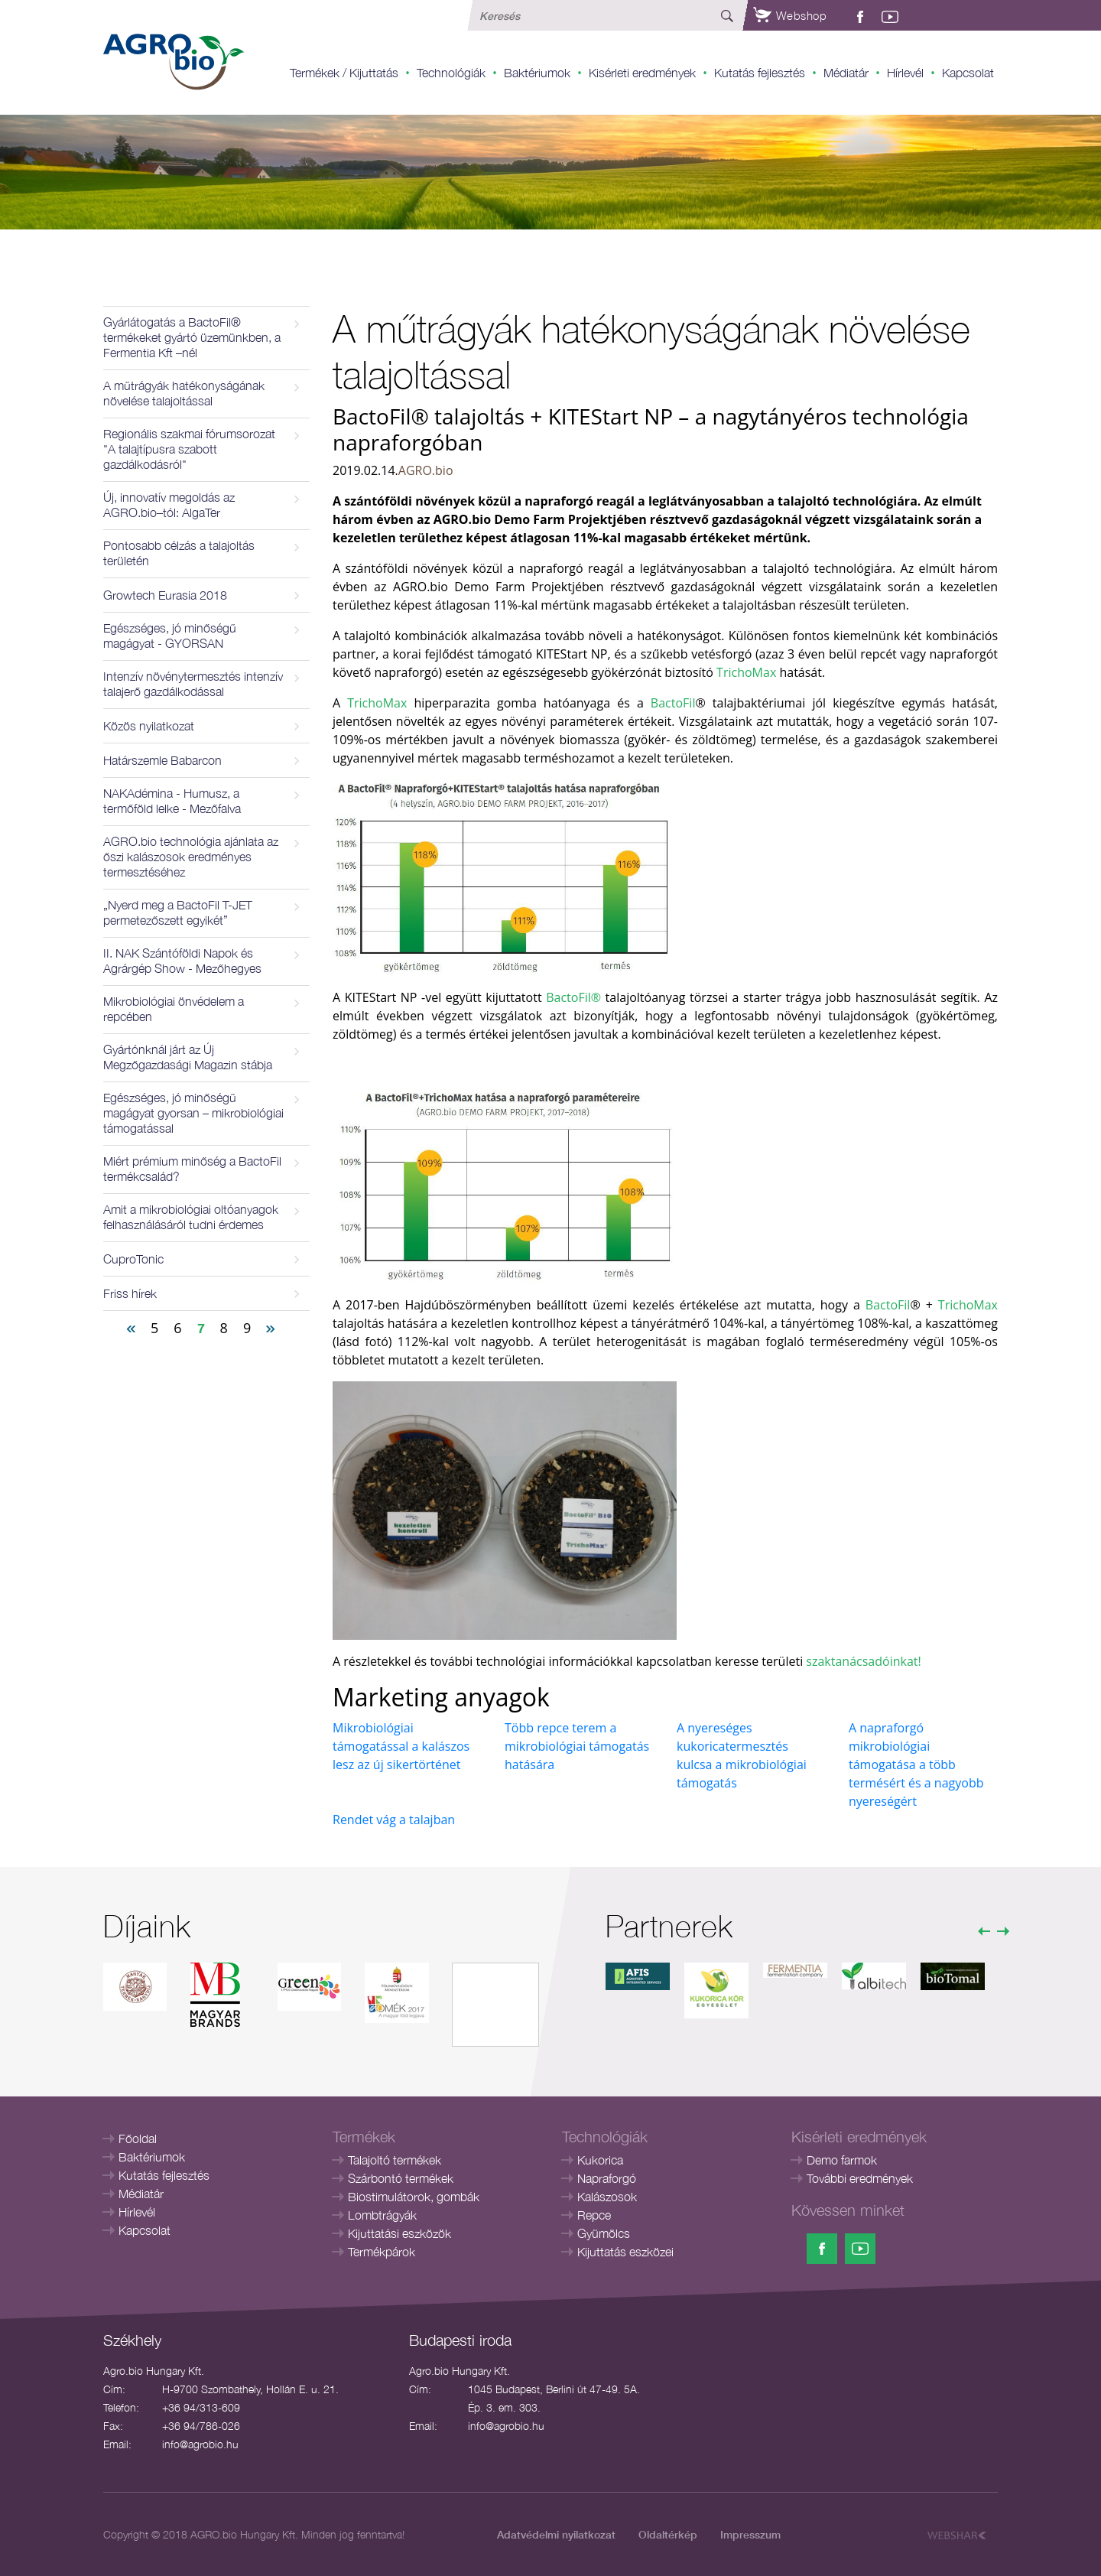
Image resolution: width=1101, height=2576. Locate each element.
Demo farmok (842, 2160)
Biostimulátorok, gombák (413, 2197)
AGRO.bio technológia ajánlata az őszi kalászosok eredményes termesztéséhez (190, 856)
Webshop (790, 15)
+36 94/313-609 (201, 2407)
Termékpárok (381, 2252)
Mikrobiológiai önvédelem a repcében (173, 1008)
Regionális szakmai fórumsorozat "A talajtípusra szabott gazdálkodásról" (189, 449)
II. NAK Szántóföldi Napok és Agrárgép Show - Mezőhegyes (182, 960)
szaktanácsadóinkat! (863, 1661)
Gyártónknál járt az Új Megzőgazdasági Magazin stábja (187, 1057)
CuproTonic (133, 1259)
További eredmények (860, 2178)
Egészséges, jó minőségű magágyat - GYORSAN (169, 635)
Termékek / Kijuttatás (344, 73)
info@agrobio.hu (200, 2444)
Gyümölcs (603, 2233)
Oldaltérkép (667, 2534)
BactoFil (673, 702)
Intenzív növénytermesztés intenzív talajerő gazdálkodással (193, 683)
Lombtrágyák (382, 2215)
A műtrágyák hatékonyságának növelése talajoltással (184, 393)
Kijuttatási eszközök (399, 2233)
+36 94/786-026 (201, 2425)
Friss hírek (130, 1293)
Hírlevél (905, 73)
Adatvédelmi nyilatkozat (556, 2534)
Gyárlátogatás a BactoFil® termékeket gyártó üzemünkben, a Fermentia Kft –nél (192, 337)
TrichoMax (746, 672)
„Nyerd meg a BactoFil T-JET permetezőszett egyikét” (177, 912)
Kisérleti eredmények (642, 73)
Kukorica (600, 2160)
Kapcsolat (968, 73)
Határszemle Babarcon (162, 760)
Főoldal (138, 2138)
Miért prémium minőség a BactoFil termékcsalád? (192, 1168)
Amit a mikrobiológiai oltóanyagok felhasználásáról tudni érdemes (190, 1216)
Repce (594, 2215)
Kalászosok (607, 2197)
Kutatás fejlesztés (759, 73)
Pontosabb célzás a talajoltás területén (179, 553)
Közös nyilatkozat (148, 726)
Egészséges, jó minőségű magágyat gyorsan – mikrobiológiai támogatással (193, 1113)
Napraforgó (606, 2178)
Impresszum (750, 2534)
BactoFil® (573, 997)
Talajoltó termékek (394, 2160)
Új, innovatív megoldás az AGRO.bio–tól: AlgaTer (169, 504)
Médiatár (846, 73)
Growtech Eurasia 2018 (165, 595)
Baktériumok (537, 73)
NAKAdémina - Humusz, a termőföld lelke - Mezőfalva (172, 800)
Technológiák (451, 73)
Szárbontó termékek (400, 2178)
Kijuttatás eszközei (625, 2252)
